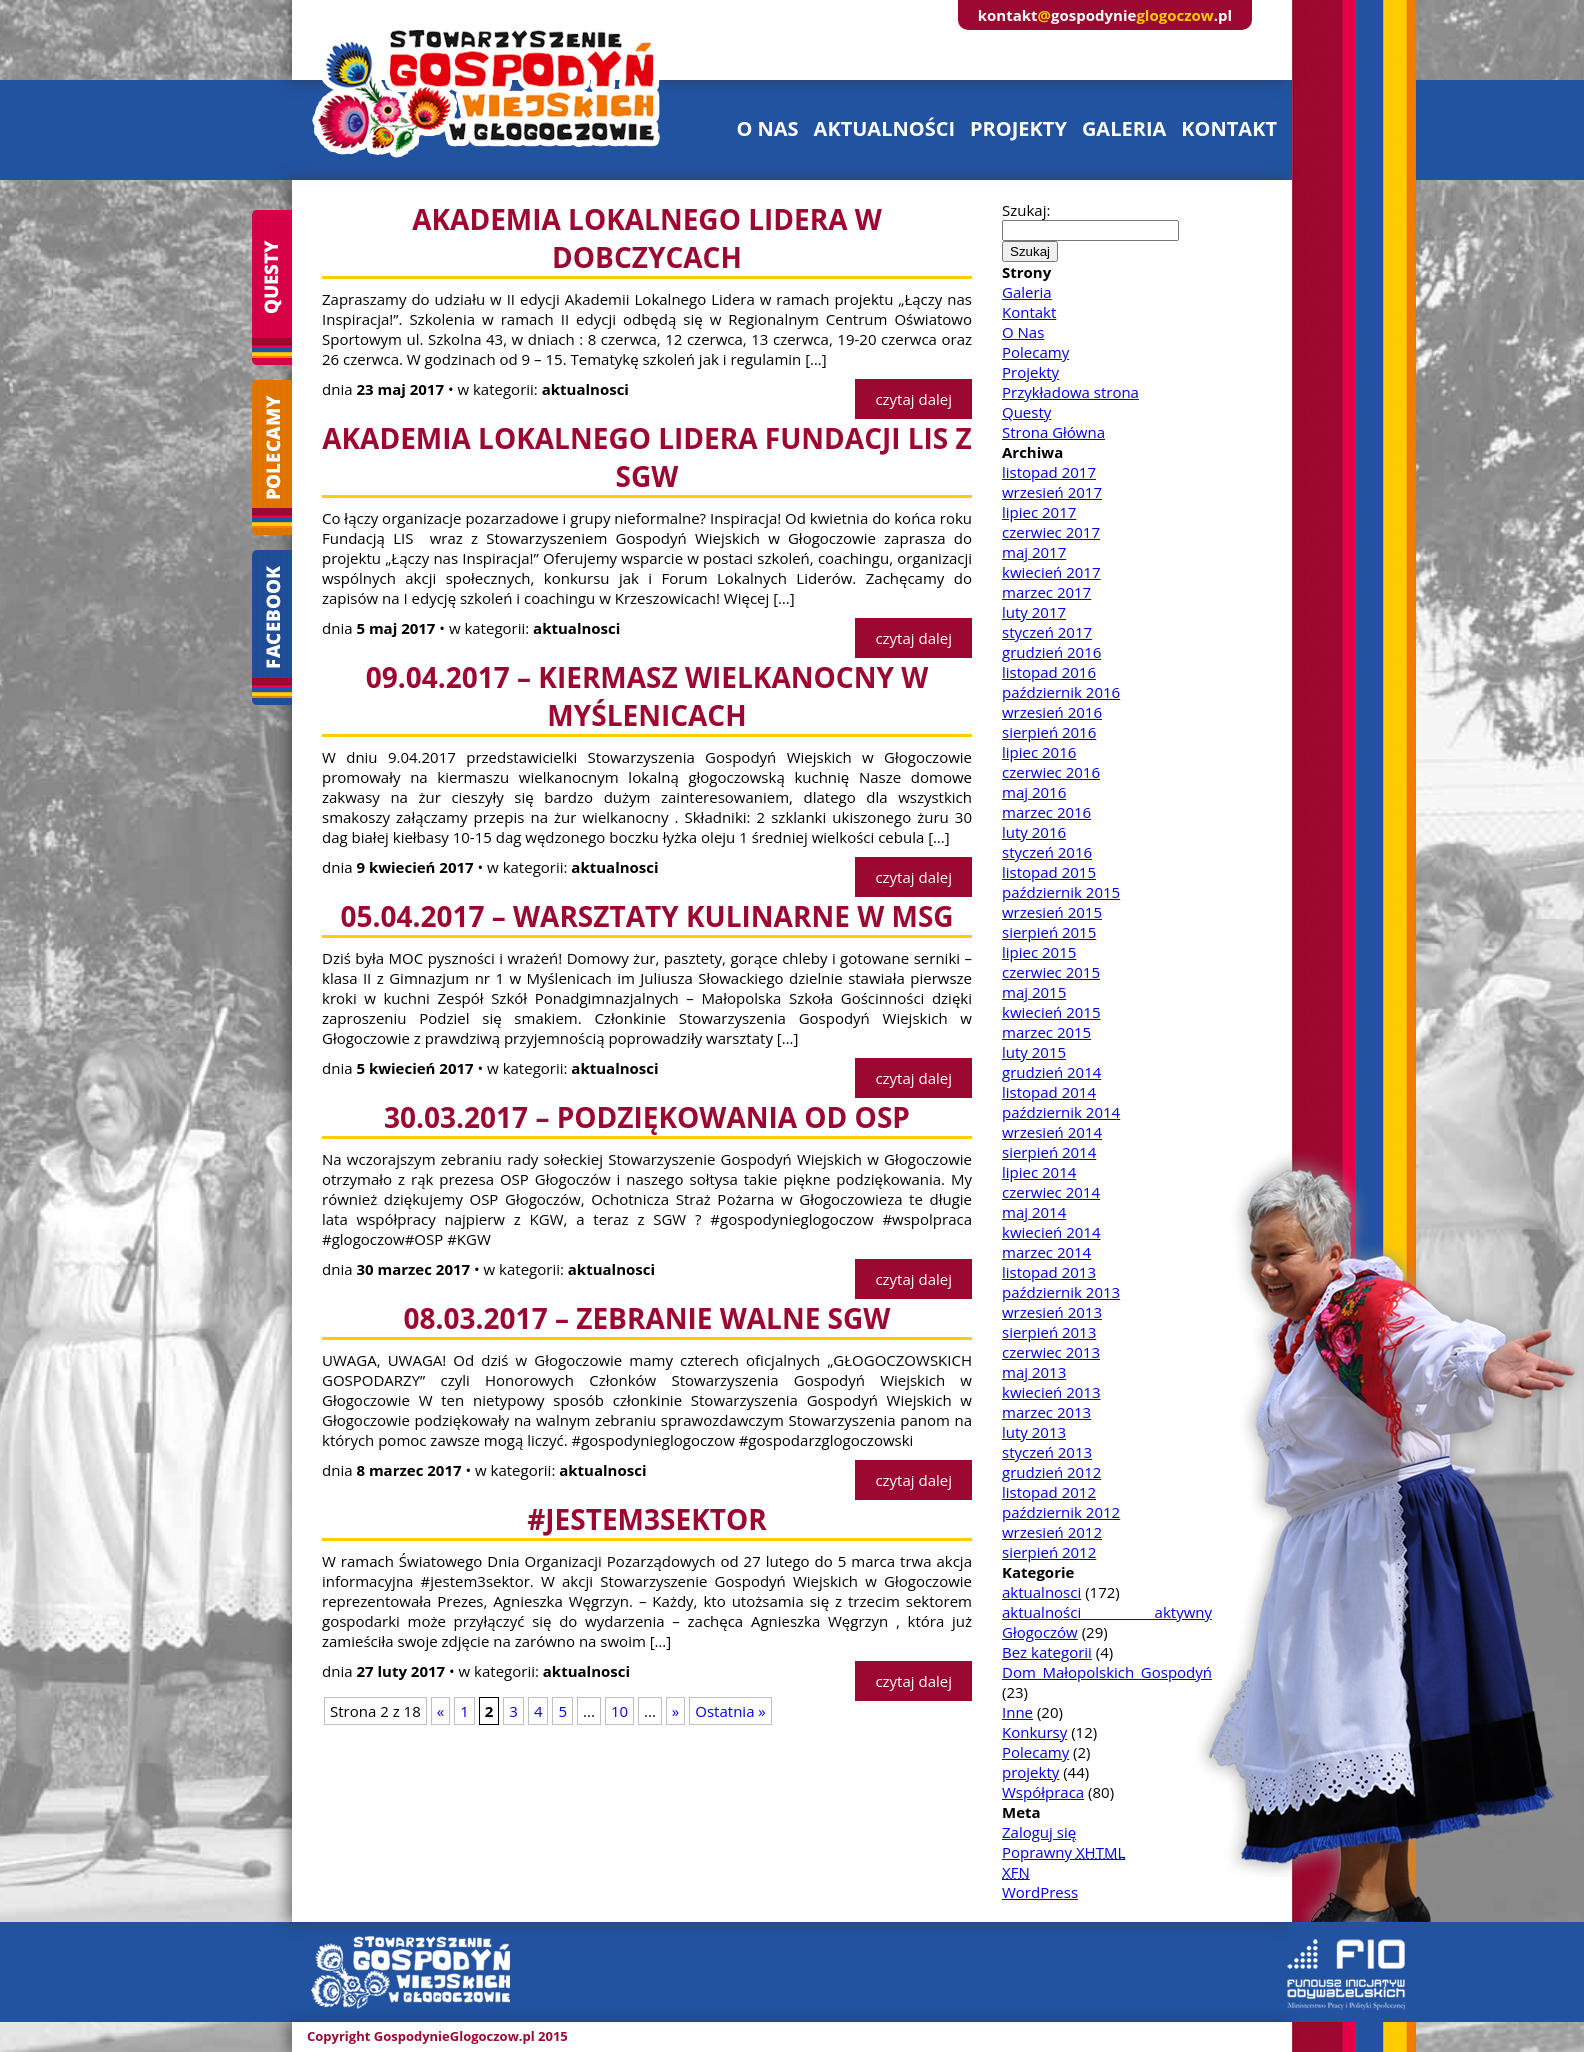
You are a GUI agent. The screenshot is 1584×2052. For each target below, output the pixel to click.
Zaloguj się (1039, 1832)
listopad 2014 (1049, 1092)
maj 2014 (1034, 1212)
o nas (767, 128)
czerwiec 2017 (1051, 532)
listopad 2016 (1049, 672)
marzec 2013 (1046, 1412)
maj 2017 (1034, 552)
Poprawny (1063, 1852)
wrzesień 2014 (1052, 1132)
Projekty (1030, 372)
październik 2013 (1061, 1292)
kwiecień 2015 (1051, 1012)
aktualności (884, 128)
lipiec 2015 (1039, 952)
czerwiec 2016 (1051, 772)
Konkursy (1034, 1732)
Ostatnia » (730, 1711)
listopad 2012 (1049, 1492)
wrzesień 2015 (1052, 912)
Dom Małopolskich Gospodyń (1107, 1672)
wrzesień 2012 (1052, 1532)
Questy (1026, 412)
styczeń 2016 (1047, 852)
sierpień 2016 (1049, 732)
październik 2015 (1061, 892)
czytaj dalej (913, 399)
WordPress (1040, 1892)
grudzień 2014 (1051, 1072)
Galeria (1027, 292)
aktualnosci (1041, 1592)
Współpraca (1043, 1792)
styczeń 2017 (1047, 632)
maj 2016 (1034, 792)
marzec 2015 (1046, 1032)
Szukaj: (1026, 210)
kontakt (1229, 128)
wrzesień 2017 (1052, 492)
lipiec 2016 (1039, 752)
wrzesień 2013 (1052, 1312)
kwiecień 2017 (1051, 572)
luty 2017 (1034, 612)
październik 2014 (1061, 1112)
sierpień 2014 (1049, 1152)
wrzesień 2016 (1052, 712)
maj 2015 (1034, 992)
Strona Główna (1053, 432)
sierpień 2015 (1049, 932)
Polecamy (1035, 352)
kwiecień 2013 (1051, 1392)
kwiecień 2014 (1051, 1232)
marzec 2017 (1046, 592)
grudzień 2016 (1051, 652)
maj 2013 (1034, 1372)
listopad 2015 (1049, 872)
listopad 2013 (1049, 1272)
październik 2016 (1061, 692)
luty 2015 (1034, 1052)
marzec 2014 (1046, 1252)
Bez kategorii (1047, 1652)
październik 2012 (1061, 1512)
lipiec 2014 (1039, 1172)
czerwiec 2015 (1051, 972)
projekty (1018, 128)
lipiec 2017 (1039, 512)
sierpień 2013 (1049, 1332)
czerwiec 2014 (1051, 1192)
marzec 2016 (1046, 812)
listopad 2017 (1049, 472)
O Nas (1023, 332)
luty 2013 (1034, 1432)
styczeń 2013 (1047, 1452)
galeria (1124, 128)
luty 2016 (1034, 832)
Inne (1017, 1712)
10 (619, 1711)
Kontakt (1029, 312)
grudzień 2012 (1051, 1472)
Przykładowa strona (1070, 392)
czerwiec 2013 (1051, 1352)
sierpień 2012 (1049, 1552)
